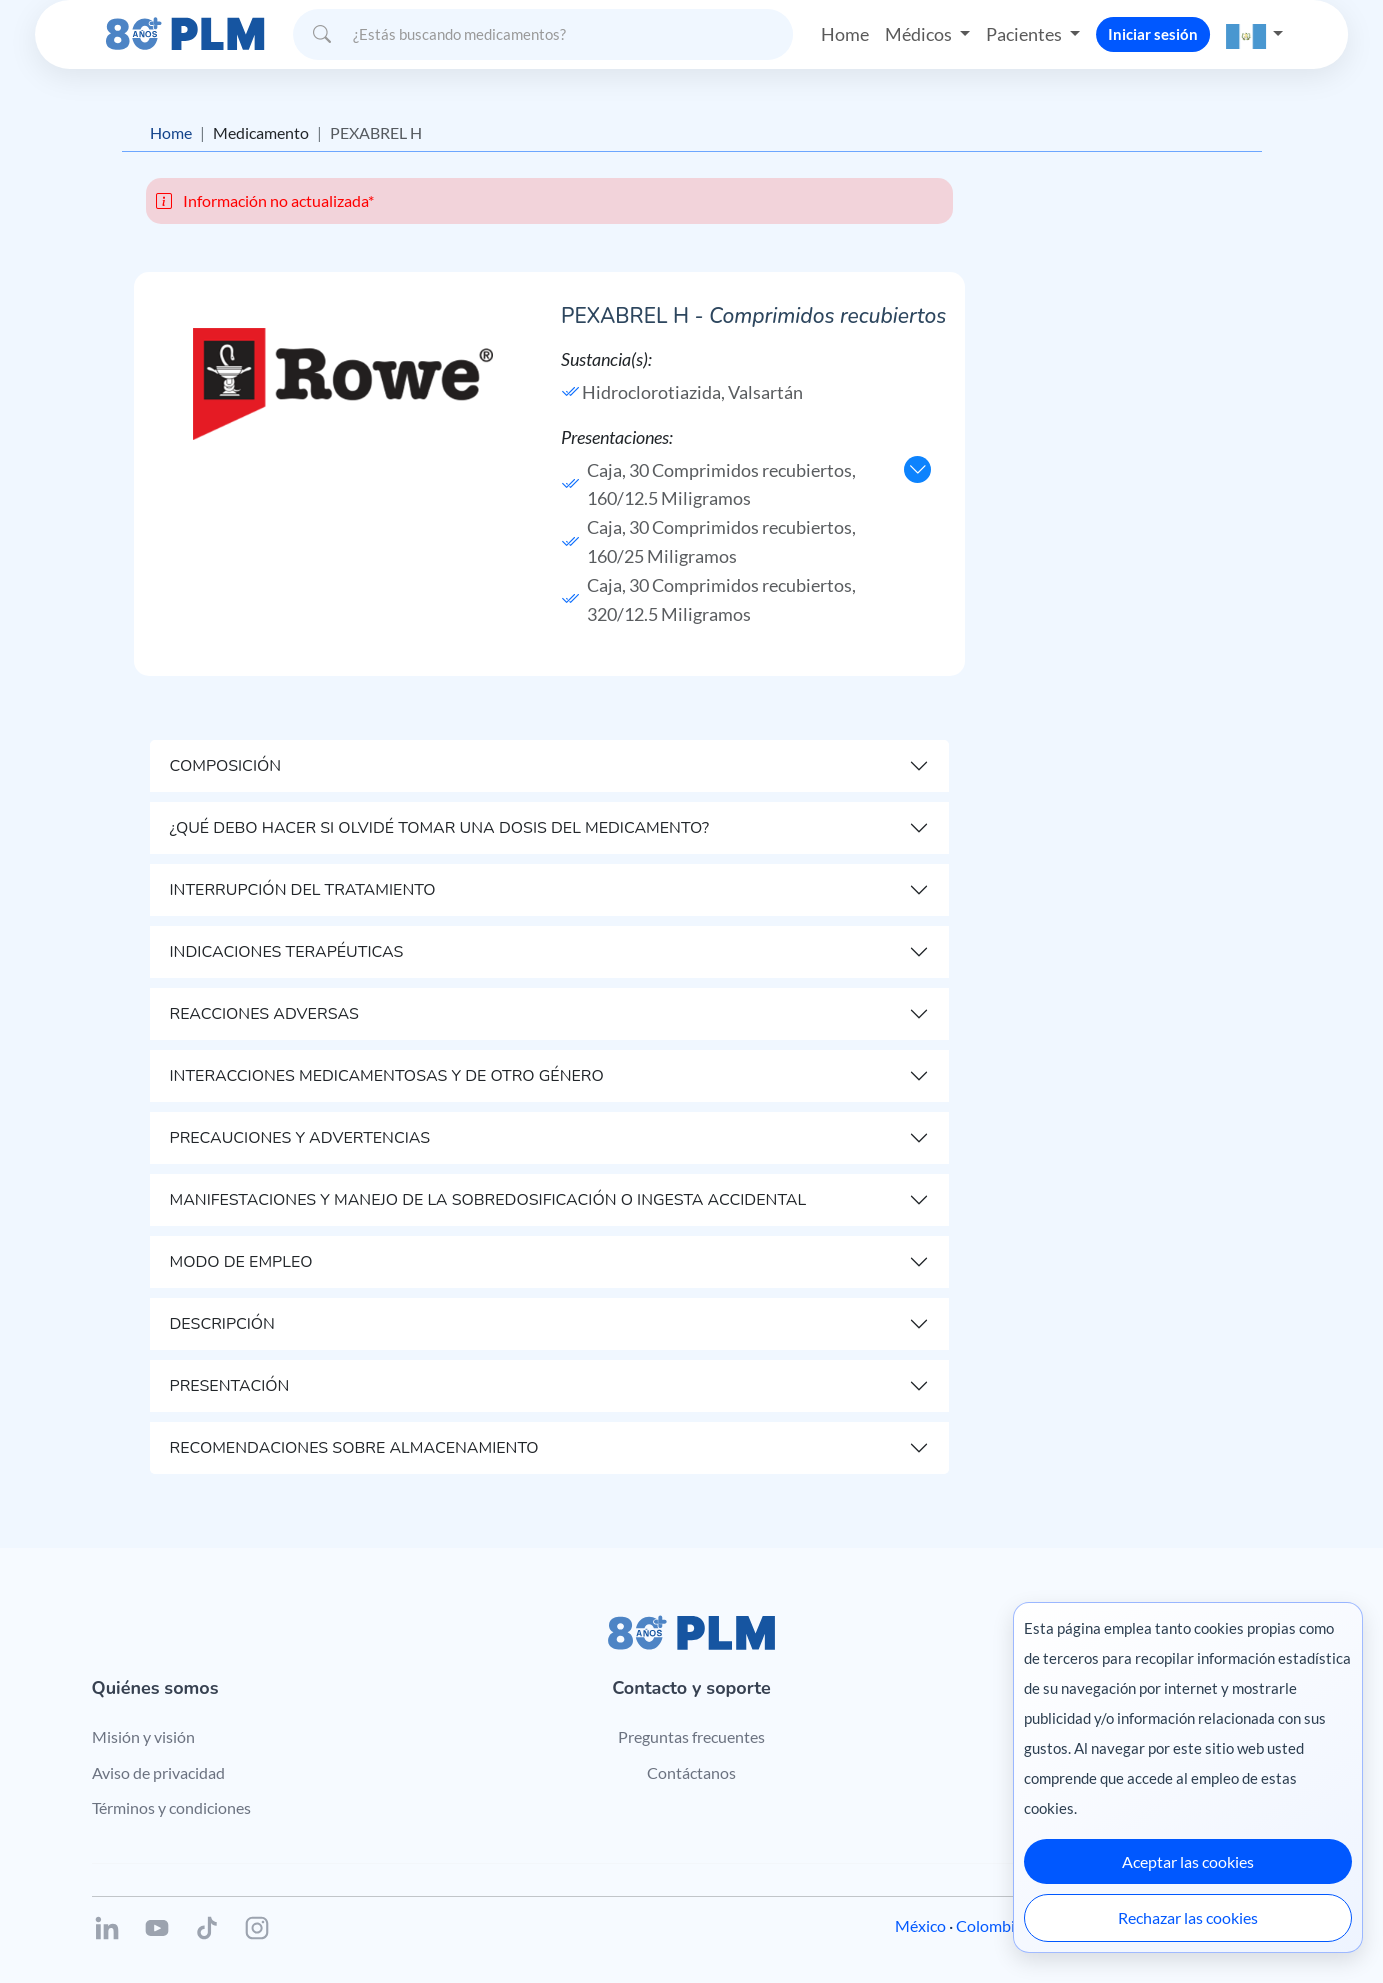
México (920, 1925)
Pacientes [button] (1025, 34)
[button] (1255, 34)
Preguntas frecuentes (691, 1736)
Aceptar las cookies (1188, 1861)
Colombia (989, 1925)
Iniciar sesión (1153, 34)
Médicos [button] (920, 34)
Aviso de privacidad (158, 1772)
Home (845, 34)
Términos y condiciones (171, 1807)
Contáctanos (691, 1772)
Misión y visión (143, 1736)
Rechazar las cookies (1188, 1917)
